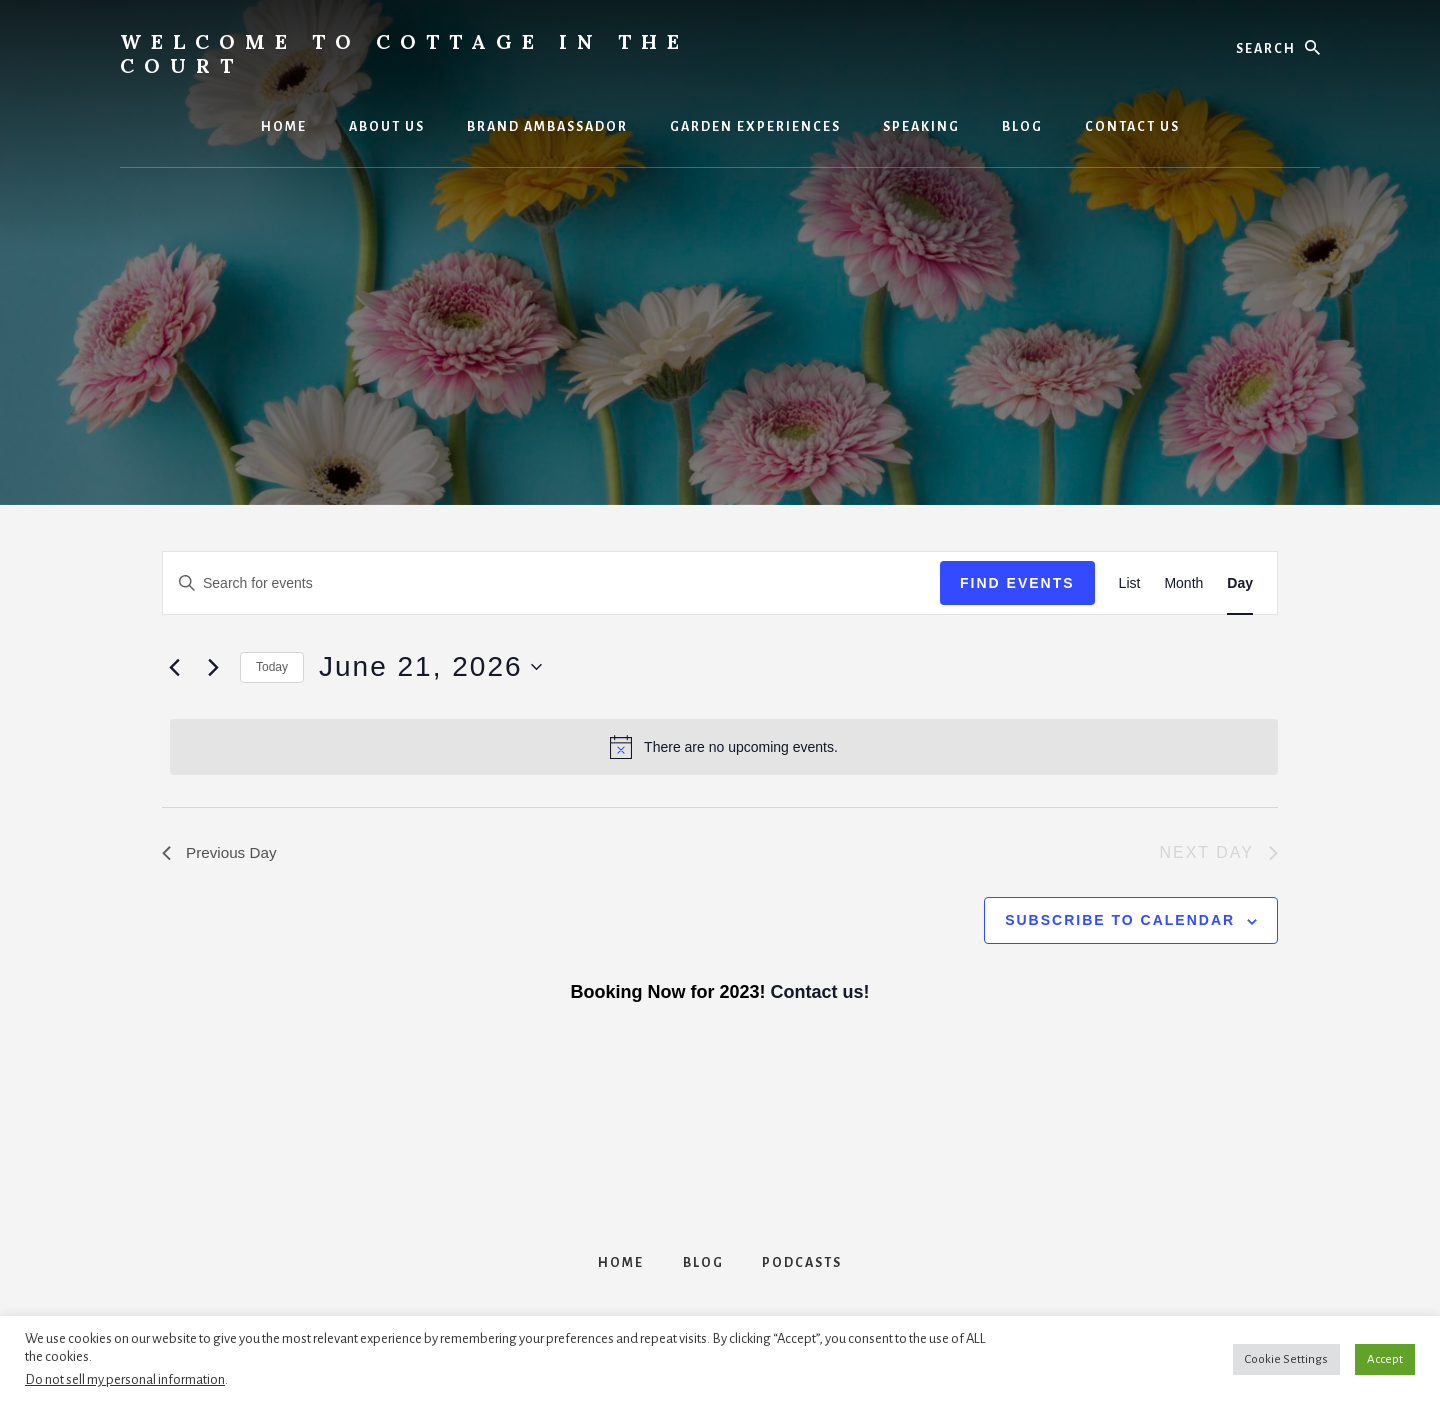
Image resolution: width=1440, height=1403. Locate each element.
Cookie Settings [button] (1286, 1359)
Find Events (1017, 583)
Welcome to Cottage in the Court (404, 53)
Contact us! (820, 993)
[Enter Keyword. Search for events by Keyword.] (551, 583)
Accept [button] (1385, 1359)
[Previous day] (174, 667)
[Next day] (213, 667)
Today (272, 667)
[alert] (724, 747)
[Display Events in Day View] (1240, 583)
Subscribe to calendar (1120, 921)
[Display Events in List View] (1130, 583)
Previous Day (221, 852)
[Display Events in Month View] (1183, 583)
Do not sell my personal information (125, 1379)
